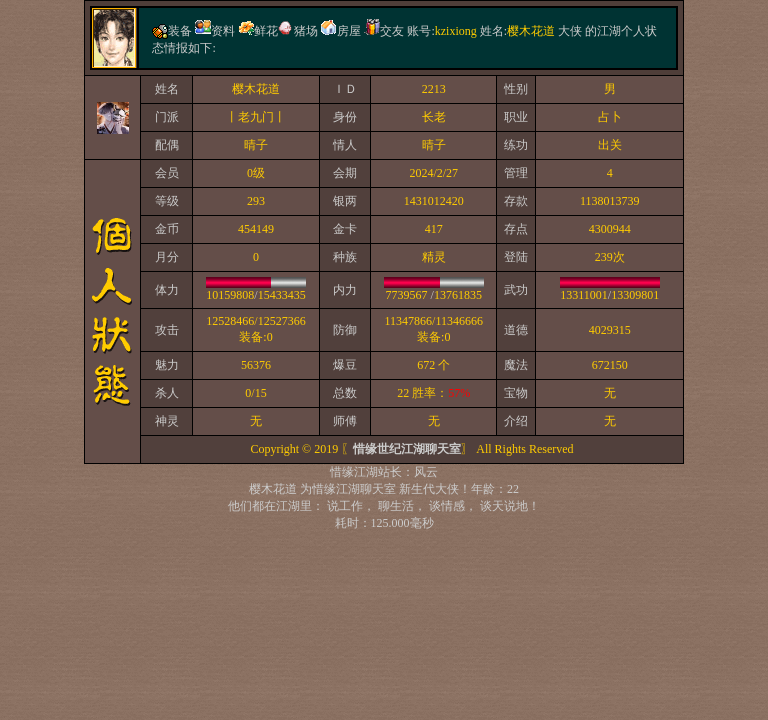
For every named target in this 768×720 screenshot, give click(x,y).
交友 (392, 31)
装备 (180, 31)
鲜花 (266, 31)
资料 (223, 31)
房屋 (349, 31)
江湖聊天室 (366, 489)
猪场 (306, 31)
